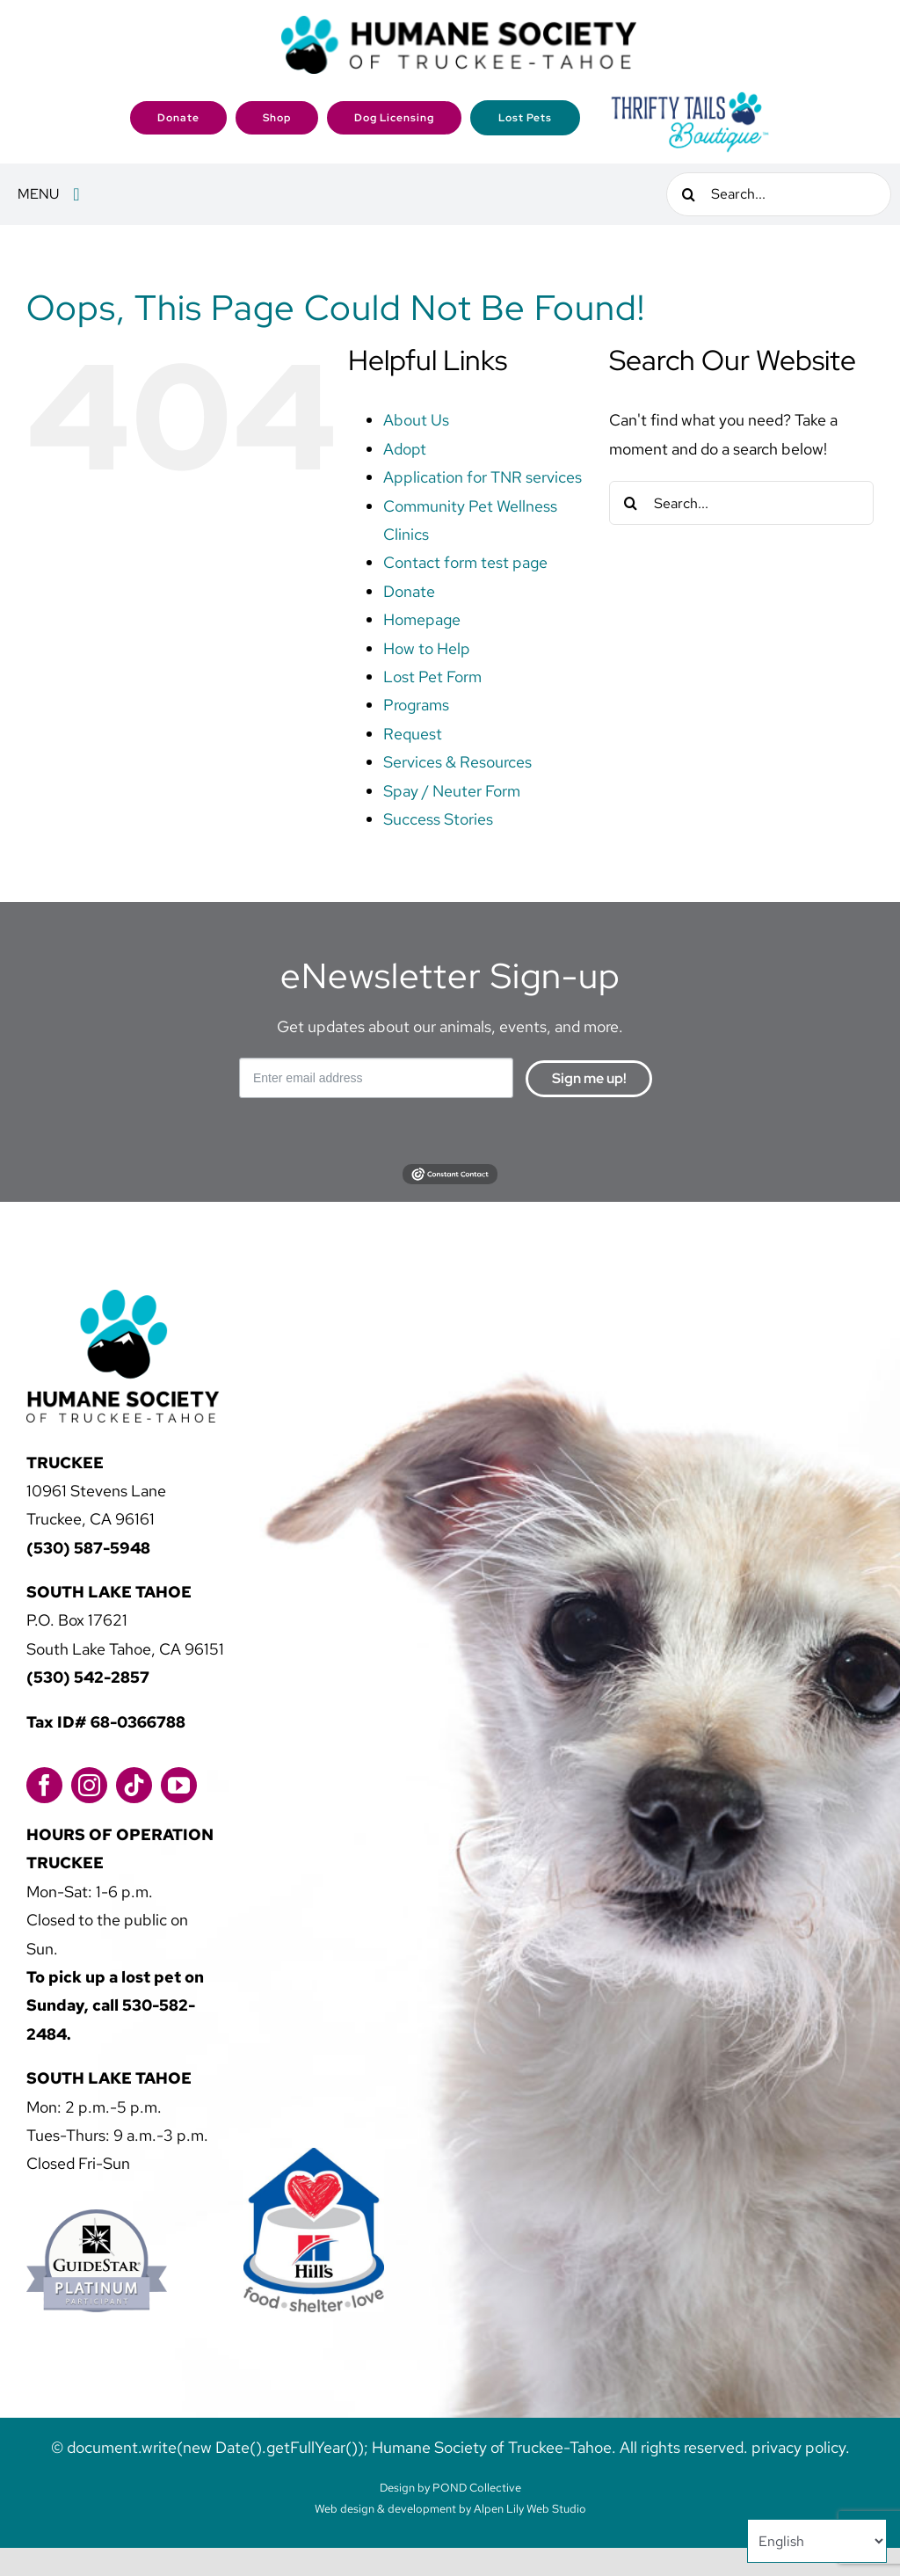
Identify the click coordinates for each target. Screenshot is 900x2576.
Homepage (422, 619)
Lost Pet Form (432, 676)
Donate (409, 591)
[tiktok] (134, 1785)
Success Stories (438, 819)
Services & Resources (457, 762)
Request (412, 734)
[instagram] (89, 1785)
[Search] (688, 194)
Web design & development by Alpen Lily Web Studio (450, 2508)
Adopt (404, 449)
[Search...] (778, 194)
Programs (416, 705)
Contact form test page (465, 562)
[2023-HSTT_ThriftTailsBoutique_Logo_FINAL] (689, 97)
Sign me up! (589, 1078)
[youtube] (179, 1785)
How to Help (426, 648)
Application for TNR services (482, 477)
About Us (416, 420)
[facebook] (44, 1785)
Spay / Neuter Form (451, 791)
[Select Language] (817, 2541)
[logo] (458, 23)
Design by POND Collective (450, 2487)
